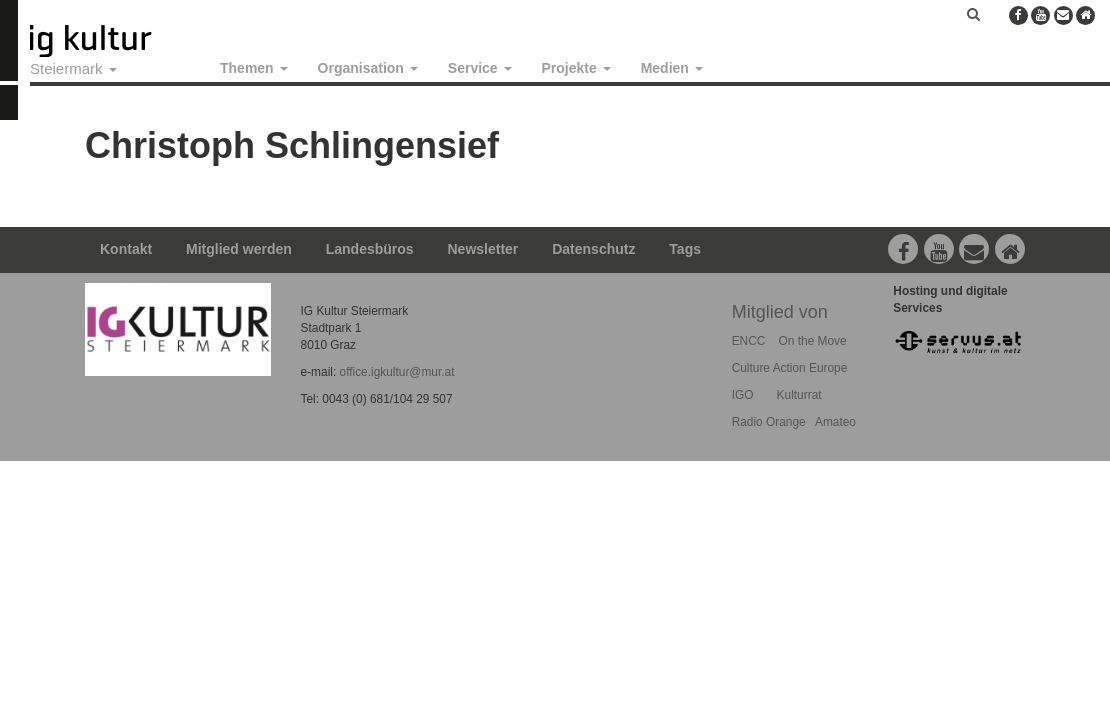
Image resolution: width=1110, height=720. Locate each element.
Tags (685, 249)
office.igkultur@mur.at (397, 372)
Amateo (835, 422)
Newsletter (483, 249)
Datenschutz (593, 249)
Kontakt (126, 249)
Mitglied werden (239, 249)
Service (480, 68)
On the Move (813, 341)
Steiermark (73, 68)
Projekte (576, 68)
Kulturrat (799, 395)
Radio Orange (769, 422)
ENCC (749, 341)
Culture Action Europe (790, 368)
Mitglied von (780, 312)
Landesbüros (370, 249)
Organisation (368, 68)
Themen (254, 68)
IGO (743, 395)
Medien (672, 68)
